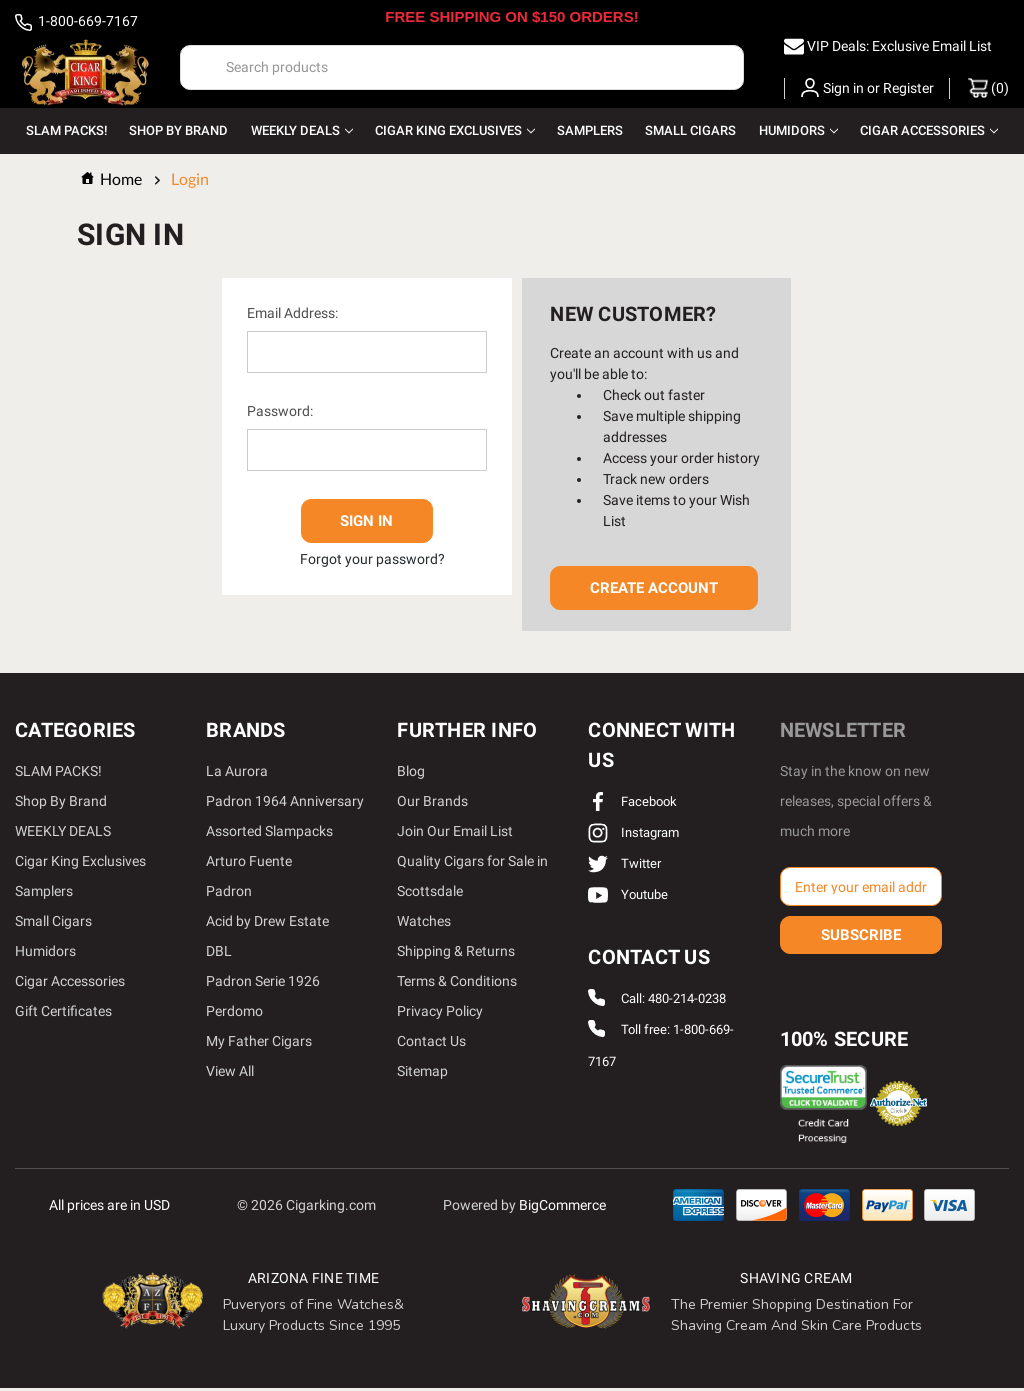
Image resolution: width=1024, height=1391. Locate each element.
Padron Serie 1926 (263, 984)
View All (230, 1074)
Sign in (843, 88)
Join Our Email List (455, 834)
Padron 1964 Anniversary (285, 804)
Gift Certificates (63, 1014)
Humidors (798, 130)
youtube (628, 897)
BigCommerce (562, 1207)
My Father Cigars (259, 1044)
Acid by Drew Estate (267, 924)
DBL (219, 954)
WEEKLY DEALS (302, 130)
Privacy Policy (440, 1014)
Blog (411, 774)
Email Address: (292, 316)
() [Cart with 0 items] (988, 88)
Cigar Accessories (929, 130)
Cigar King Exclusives (455, 130)
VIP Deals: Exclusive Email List (899, 46)
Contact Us (431, 1044)
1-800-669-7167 (76, 22)
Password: (280, 414)
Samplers (590, 130)
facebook (632, 804)
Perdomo (234, 1014)
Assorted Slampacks (269, 834)
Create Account (654, 591)
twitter (624, 866)
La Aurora (237, 774)
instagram (633, 835)
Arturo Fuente (249, 864)
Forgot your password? (372, 556)
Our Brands (432, 804)
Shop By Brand (178, 130)
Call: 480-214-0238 (673, 1001)
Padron (229, 894)
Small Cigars (690, 130)
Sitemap (422, 1074)
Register (908, 88)
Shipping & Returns (456, 954)
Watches (424, 924)
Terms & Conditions (457, 984)
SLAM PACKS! (66, 130)
